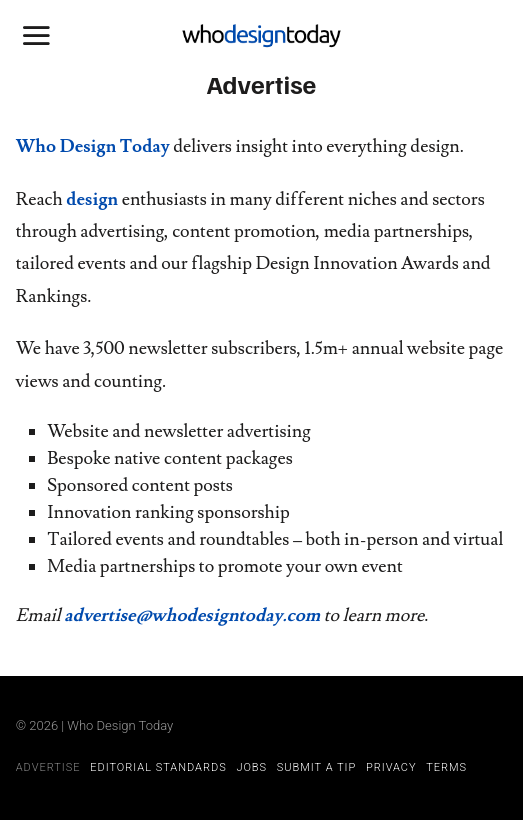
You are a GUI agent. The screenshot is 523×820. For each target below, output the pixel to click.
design (92, 199)
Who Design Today (93, 146)
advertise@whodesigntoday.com (192, 615)
